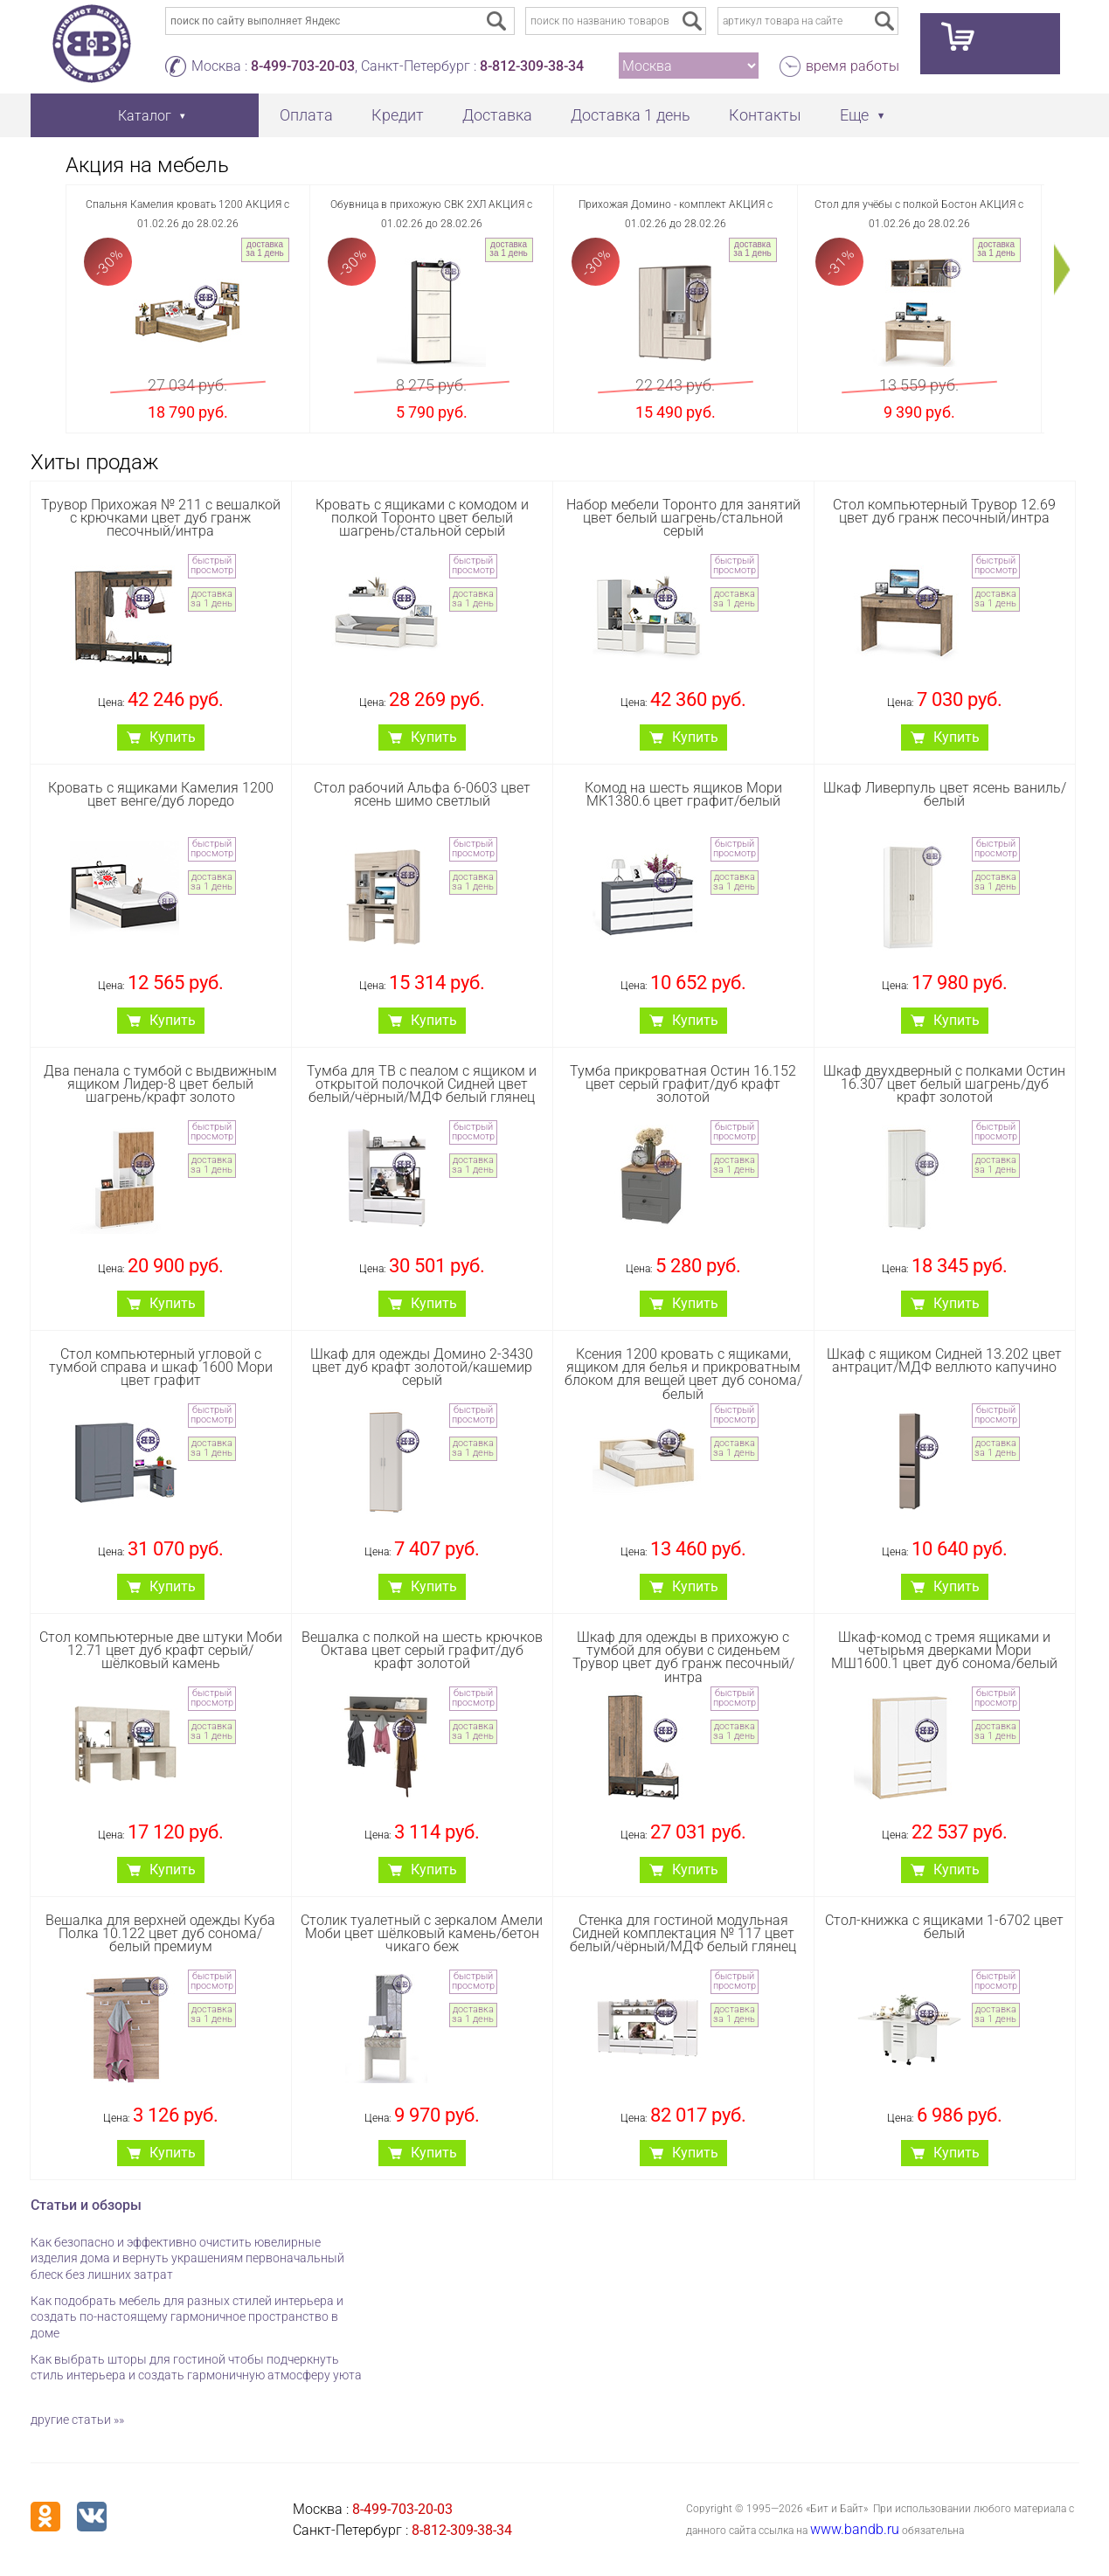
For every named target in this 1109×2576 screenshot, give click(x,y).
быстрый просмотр (212, 565)
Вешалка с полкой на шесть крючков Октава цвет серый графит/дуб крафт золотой (422, 1650)
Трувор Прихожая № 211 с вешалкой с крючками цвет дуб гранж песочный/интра (161, 517)
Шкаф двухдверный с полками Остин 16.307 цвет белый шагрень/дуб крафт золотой (944, 1084)
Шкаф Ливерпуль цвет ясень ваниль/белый (944, 794)
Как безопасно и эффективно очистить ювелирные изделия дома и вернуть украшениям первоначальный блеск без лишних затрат (187, 2258)
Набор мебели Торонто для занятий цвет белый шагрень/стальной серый (683, 517)
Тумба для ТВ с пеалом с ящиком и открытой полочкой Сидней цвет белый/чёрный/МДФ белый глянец (422, 1084)
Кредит (397, 115)
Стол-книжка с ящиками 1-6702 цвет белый (944, 1927)
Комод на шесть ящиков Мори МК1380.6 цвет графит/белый (683, 794)
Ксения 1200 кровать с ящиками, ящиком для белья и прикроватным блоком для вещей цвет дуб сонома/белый (683, 1374)
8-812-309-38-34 (532, 66)
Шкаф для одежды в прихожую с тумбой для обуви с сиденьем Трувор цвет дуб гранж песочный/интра (683, 1657)
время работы (852, 66)
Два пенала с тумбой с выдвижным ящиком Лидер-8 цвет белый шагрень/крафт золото (160, 1084)
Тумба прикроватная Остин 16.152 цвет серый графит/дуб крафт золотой (683, 1084)
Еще (854, 115)
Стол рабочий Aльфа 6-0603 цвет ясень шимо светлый (422, 794)
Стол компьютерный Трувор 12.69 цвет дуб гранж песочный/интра (944, 511)
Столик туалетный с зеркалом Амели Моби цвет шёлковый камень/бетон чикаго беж (422, 1933)
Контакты (765, 115)
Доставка (497, 115)
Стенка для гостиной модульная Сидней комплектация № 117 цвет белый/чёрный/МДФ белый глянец (683, 1933)
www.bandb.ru (854, 2529)
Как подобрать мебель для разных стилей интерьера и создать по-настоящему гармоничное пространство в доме (187, 2317)
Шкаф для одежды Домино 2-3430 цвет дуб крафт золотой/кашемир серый (421, 1367)
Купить (172, 737)
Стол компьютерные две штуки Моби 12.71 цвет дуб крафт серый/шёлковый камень (160, 1650)
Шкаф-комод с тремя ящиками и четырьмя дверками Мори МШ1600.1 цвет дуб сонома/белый (944, 1650)
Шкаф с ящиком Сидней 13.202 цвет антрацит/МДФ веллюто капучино (944, 1360)
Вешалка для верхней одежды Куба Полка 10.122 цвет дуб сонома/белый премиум (160, 1933)
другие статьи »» (77, 2420)
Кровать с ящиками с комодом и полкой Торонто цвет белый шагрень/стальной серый (422, 517)
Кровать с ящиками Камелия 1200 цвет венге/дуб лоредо (161, 794)
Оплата (306, 115)
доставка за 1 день (264, 248)
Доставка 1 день (630, 115)
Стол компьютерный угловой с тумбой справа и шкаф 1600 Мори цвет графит (161, 1367)
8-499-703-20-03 (303, 66)
